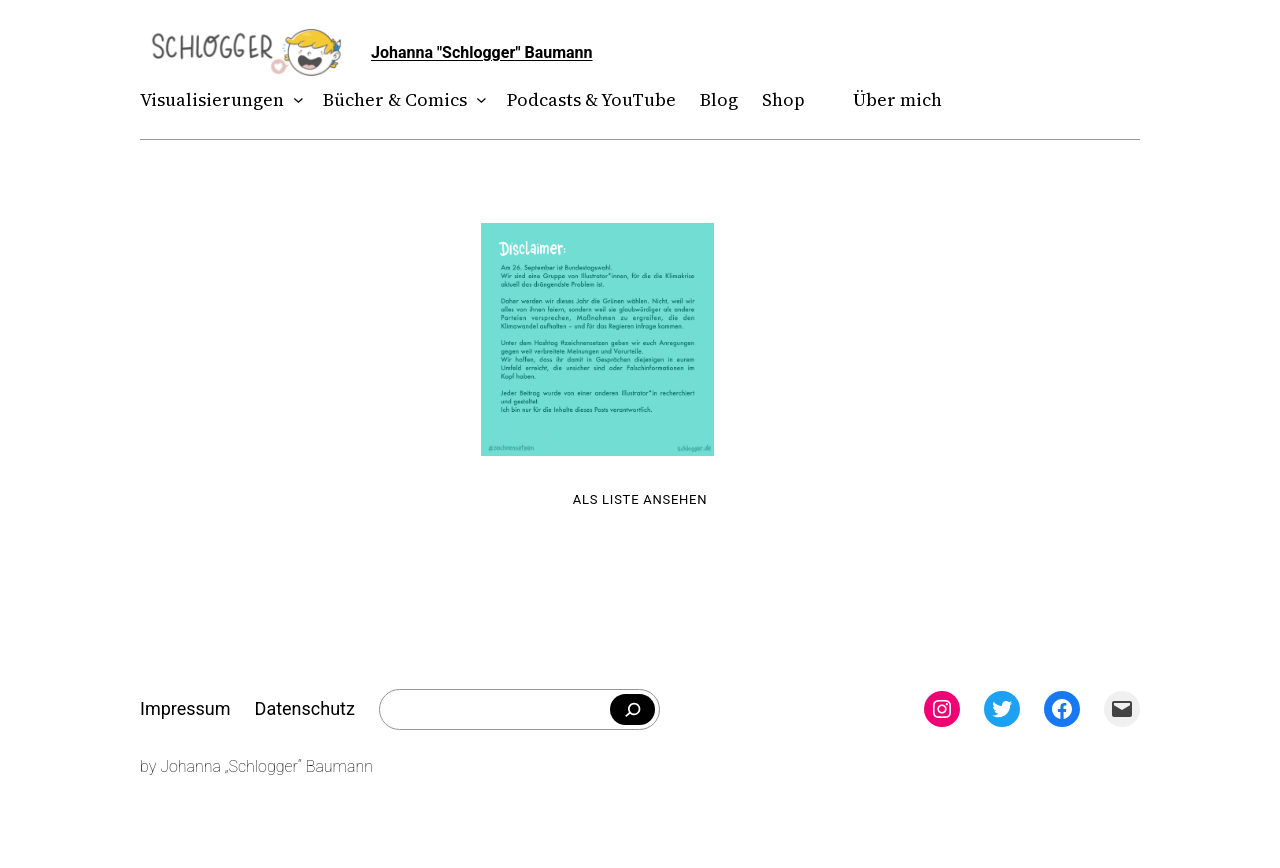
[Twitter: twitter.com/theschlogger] (1002, 709)
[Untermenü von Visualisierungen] (294, 100)
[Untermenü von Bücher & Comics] (477, 100)
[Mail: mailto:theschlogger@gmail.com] (1122, 709)
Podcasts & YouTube (591, 99)
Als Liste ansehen (640, 499)
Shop (783, 99)
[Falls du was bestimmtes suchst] (632, 710)
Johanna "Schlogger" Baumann (482, 52)
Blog (719, 99)
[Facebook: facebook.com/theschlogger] (1062, 709)
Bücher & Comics (395, 99)
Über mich (897, 99)
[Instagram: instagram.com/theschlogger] (942, 709)
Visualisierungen (212, 99)
